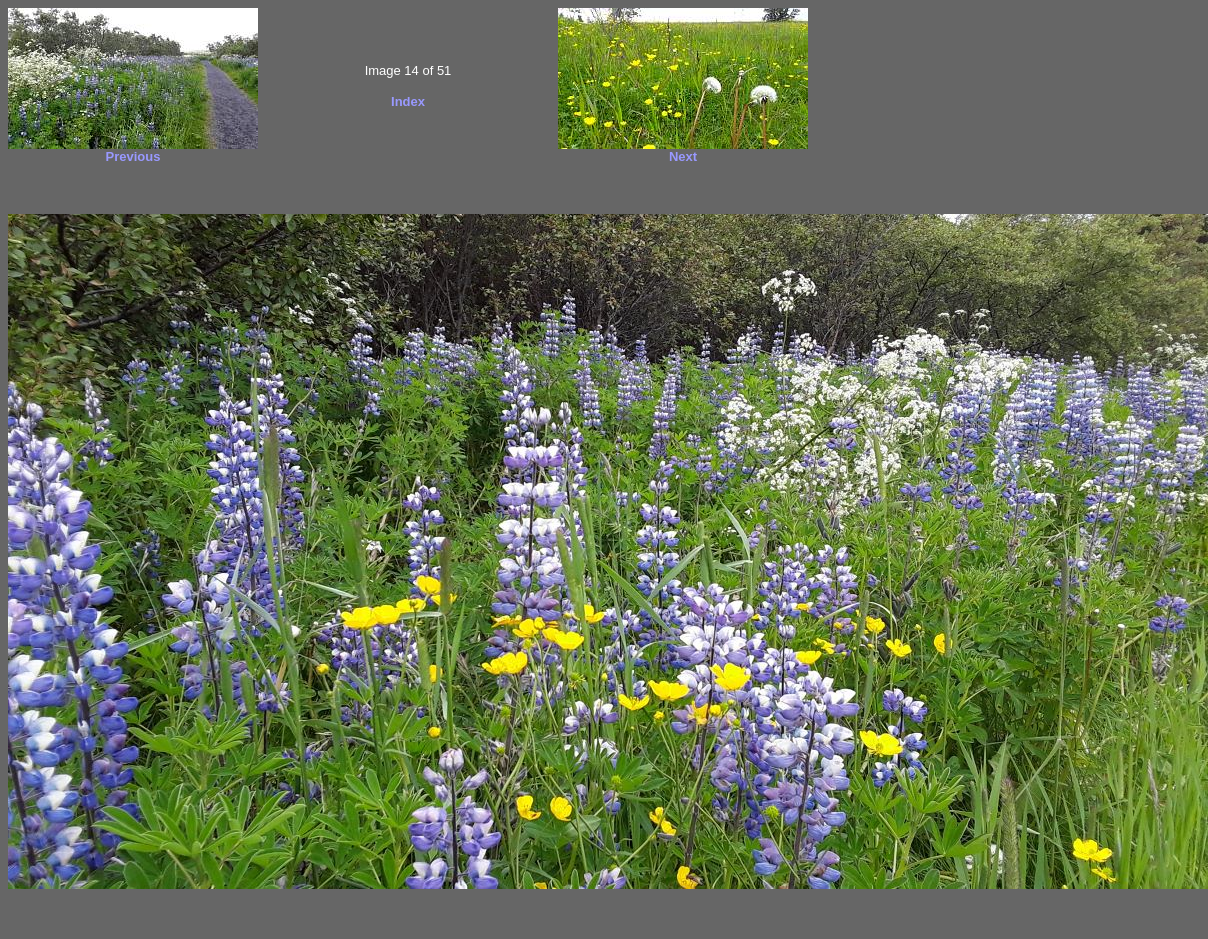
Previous (133, 156)
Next (683, 156)
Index (408, 101)
